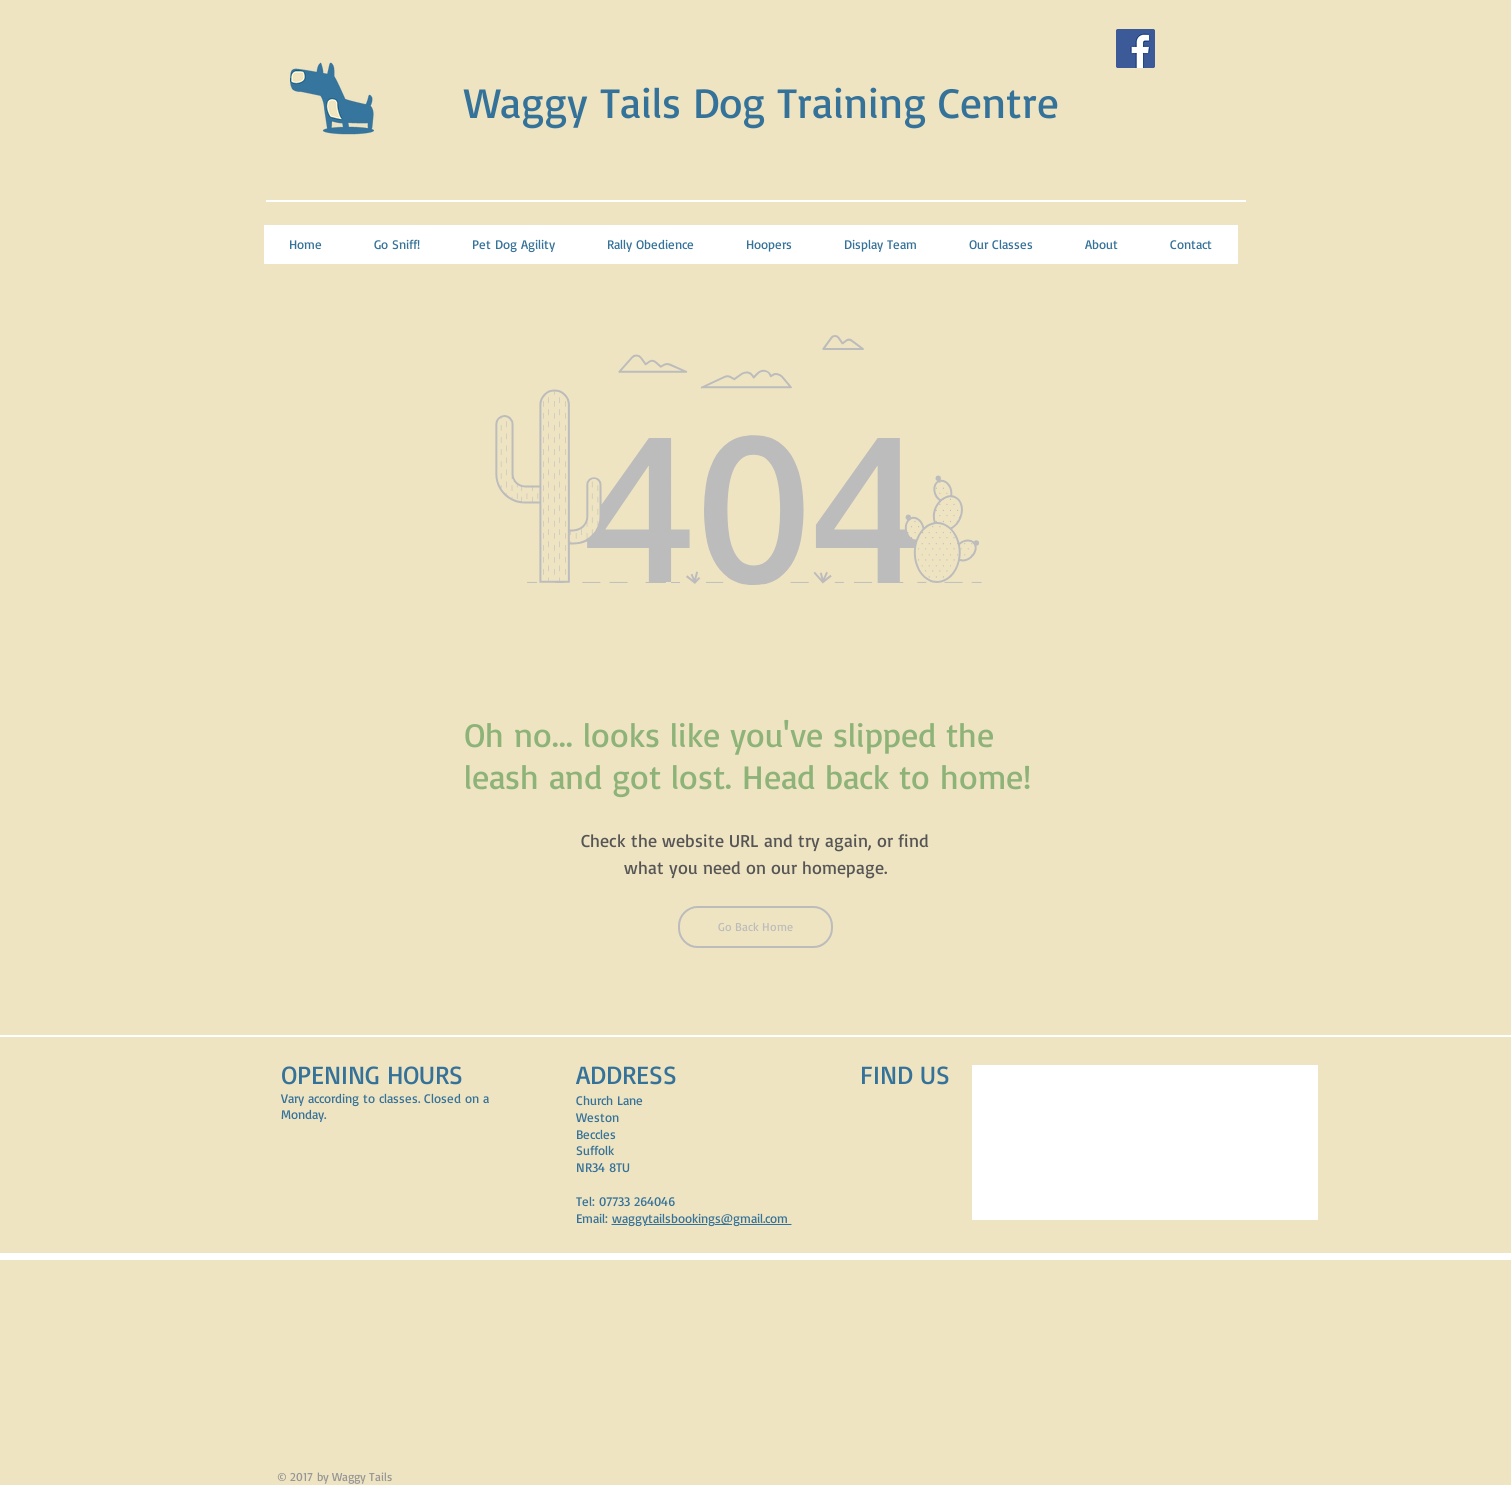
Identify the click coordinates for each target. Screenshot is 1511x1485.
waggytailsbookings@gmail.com (702, 1218)
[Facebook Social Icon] (1135, 48)
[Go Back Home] (755, 927)
